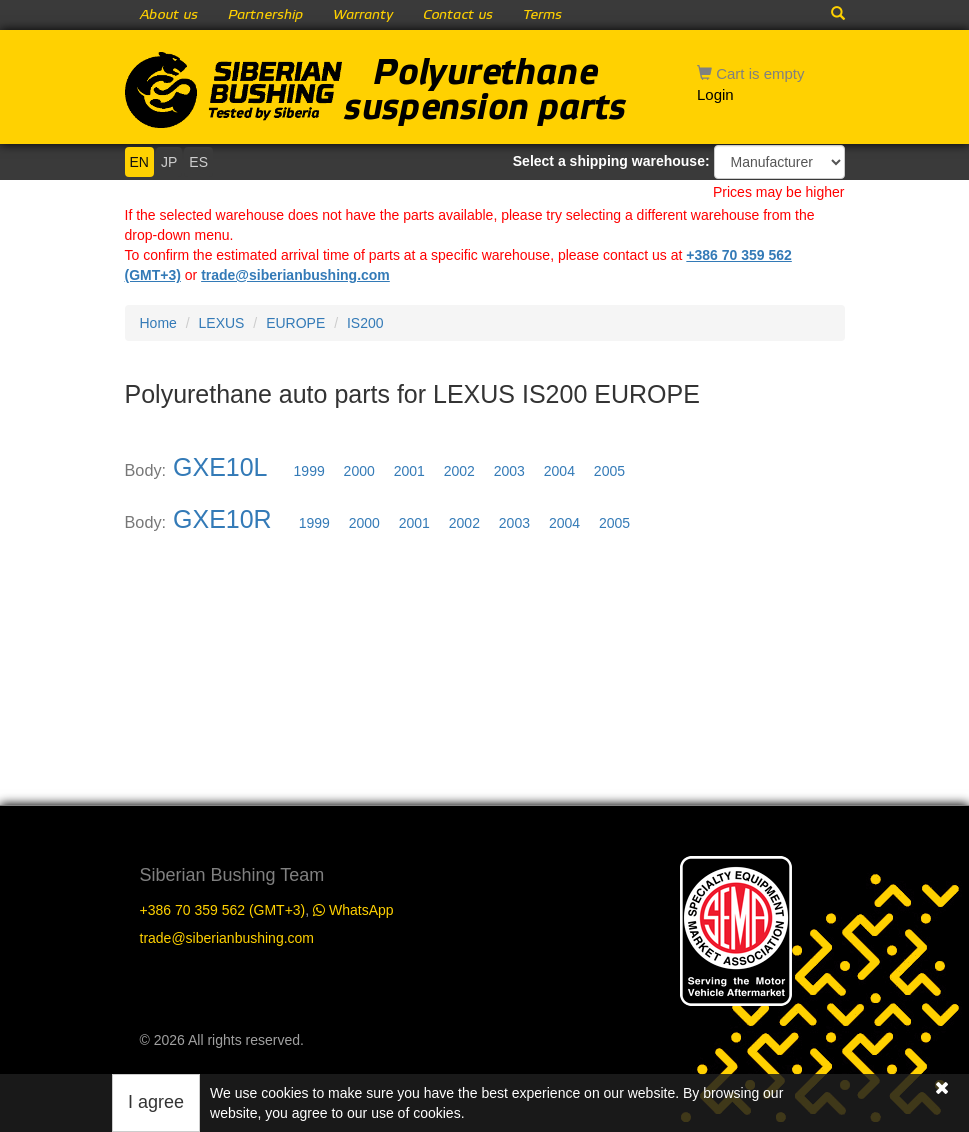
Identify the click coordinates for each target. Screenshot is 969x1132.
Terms (542, 15)
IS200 (365, 323)
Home (158, 323)
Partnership (265, 15)
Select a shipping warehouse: (611, 161)
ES (198, 162)
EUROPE (295, 323)
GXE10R (222, 519)
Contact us (458, 15)
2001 (409, 471)
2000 (359, 471)
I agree (156, 1102)
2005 (609, 471)
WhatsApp (353, 910)
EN (139, 162)
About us (169, 15)
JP (169, 162)
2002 (459, 471)
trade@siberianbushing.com (295, 275)
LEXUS (222, 323)
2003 (509, 471)
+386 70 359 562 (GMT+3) (223, 910)
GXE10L (220, 467)
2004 (559, 471)
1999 (309, 471)
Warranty (363, 15)
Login (715, 94)
